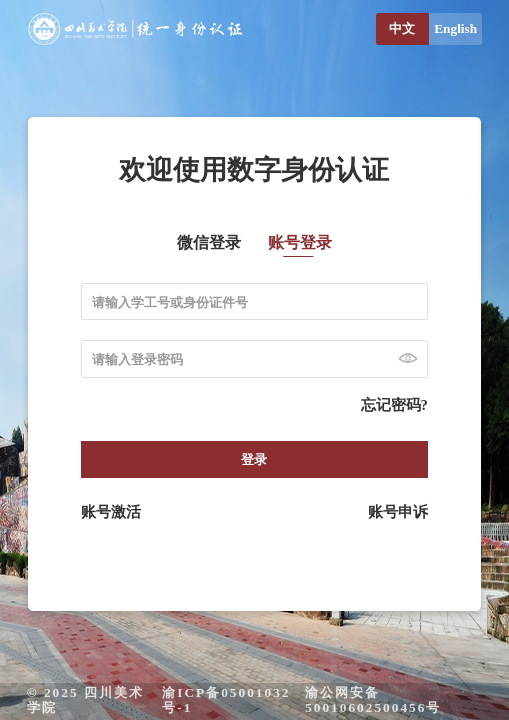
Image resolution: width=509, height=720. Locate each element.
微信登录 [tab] (209, 243)
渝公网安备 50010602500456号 (373, 700)
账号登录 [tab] (300, 243)
